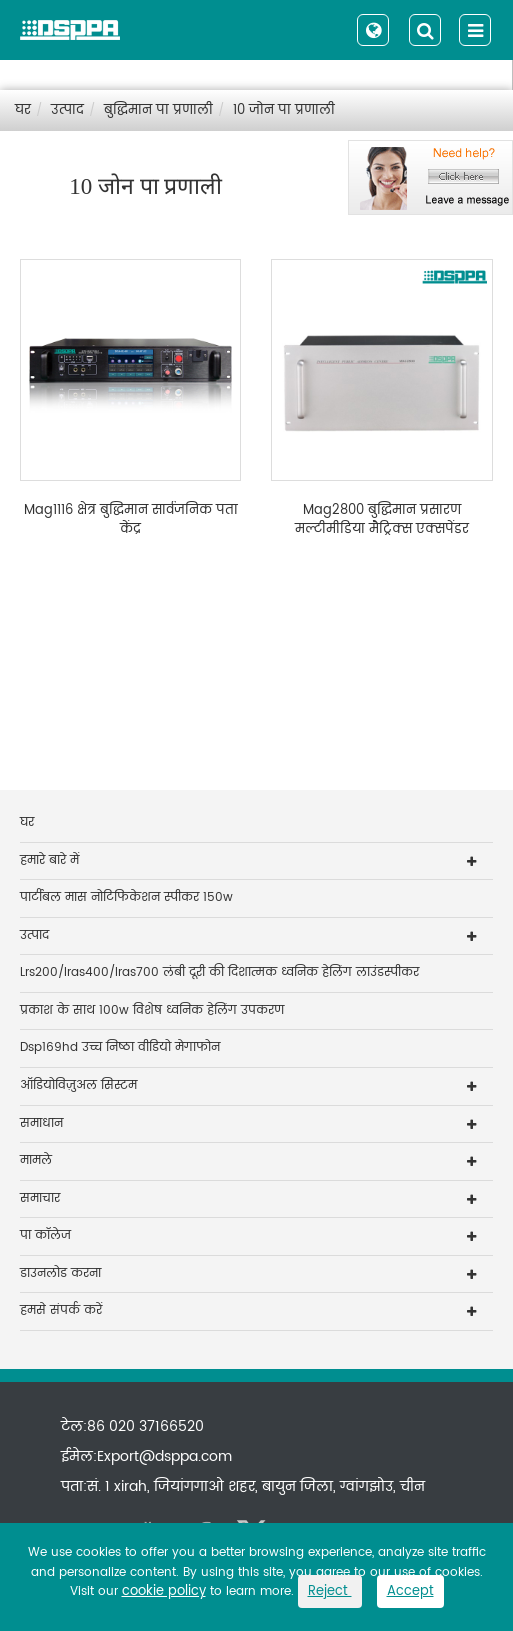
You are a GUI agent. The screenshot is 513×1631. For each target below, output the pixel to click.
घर (23, 110)
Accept (410, 1591)
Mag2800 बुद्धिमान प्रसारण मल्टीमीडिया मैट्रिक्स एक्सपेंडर (382, 520)
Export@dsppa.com (164, 1456)
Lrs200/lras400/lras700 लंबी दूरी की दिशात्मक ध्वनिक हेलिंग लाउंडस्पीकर (219, 972)
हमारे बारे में (49, 860)
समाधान (41, 1123)
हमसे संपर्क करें (61, 1310)
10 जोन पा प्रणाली (284, 110)
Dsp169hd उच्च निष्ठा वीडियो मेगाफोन (120, 1047)
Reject (330, 1591)
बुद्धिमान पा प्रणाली (158, 110)
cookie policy (164, 1591)
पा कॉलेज (45, 1235)
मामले (36, 1160)
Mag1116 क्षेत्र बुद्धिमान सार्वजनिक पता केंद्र (131, 520)
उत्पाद (67, 110)
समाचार (40, 1198)
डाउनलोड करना (60, 1273)
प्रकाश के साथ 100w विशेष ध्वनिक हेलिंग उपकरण (152, 1010)
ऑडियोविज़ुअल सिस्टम (78, 1085)
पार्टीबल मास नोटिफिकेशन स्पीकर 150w (126, 897)
